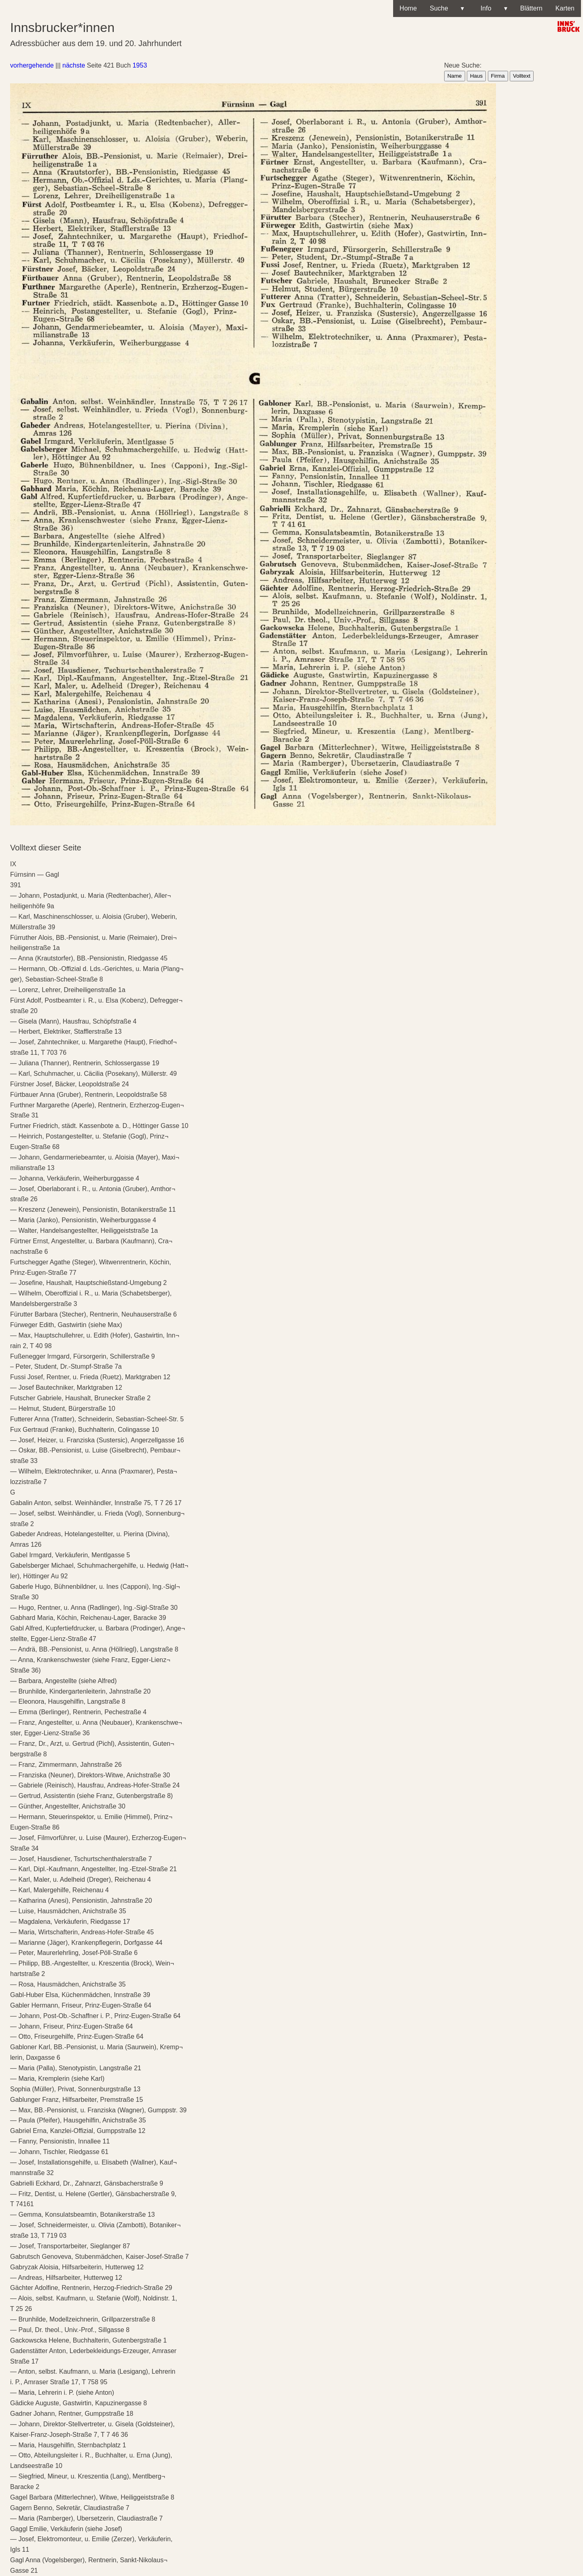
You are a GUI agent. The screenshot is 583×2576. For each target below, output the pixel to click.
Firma (498, 76)
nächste (73, 65)
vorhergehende (32, 65)
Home (408, 8)
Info (492, 8)
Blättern (531, 8)
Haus (476, 76)
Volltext (521, 76)
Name (454, 76)
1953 (139, 65)
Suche (447, 8)
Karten (564, 8)
